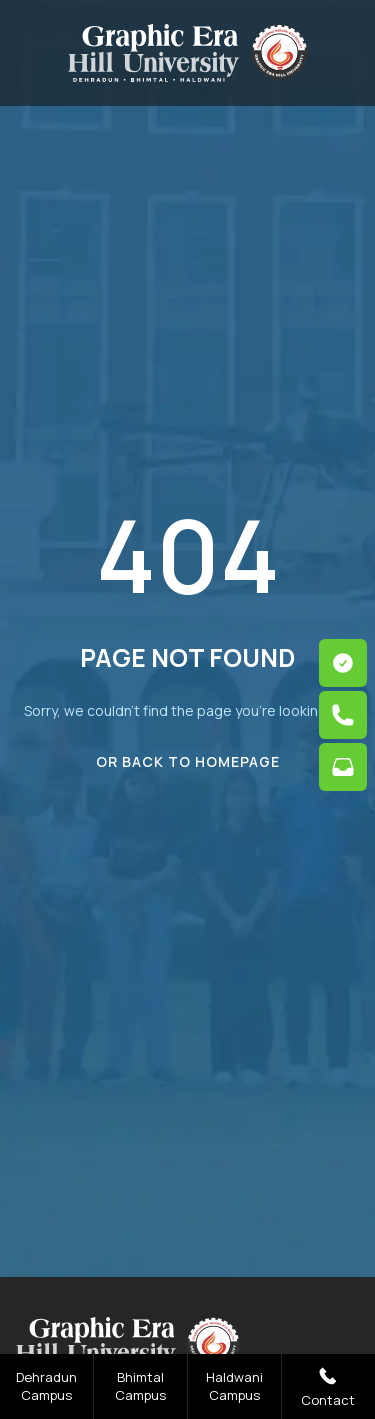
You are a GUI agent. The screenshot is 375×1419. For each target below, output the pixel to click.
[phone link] (343, 715)
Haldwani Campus (234, 1386)
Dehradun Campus (46, 1386)
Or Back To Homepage (188, 761)
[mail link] (343, 767)
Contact (328, 1386)
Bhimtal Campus (140, 1386)
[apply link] (343, 663)
